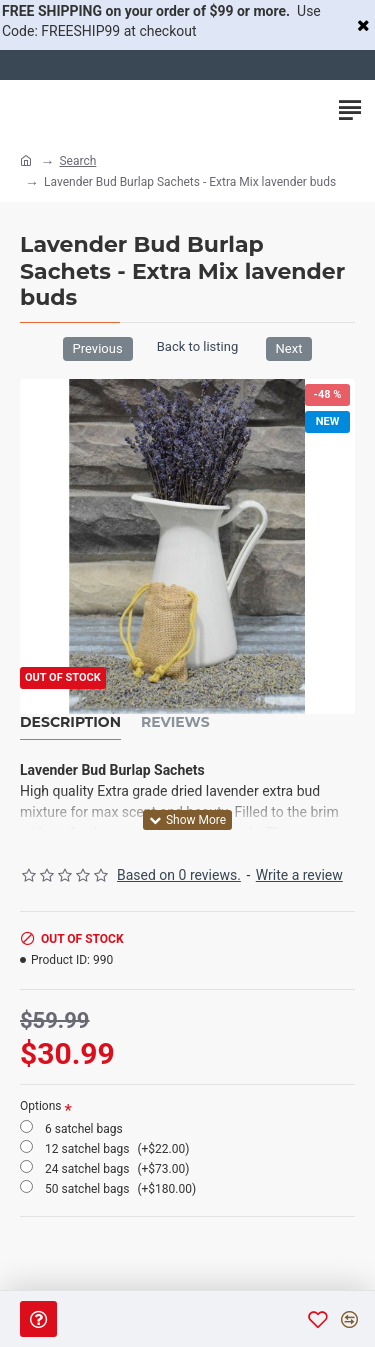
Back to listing (197, 346)
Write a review (299, 875)
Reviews (175, 722)
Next (289, 348)
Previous (98, 348)
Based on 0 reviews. (179, 875)
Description (70, 722)
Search (77, 161)
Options (41, 1106)
